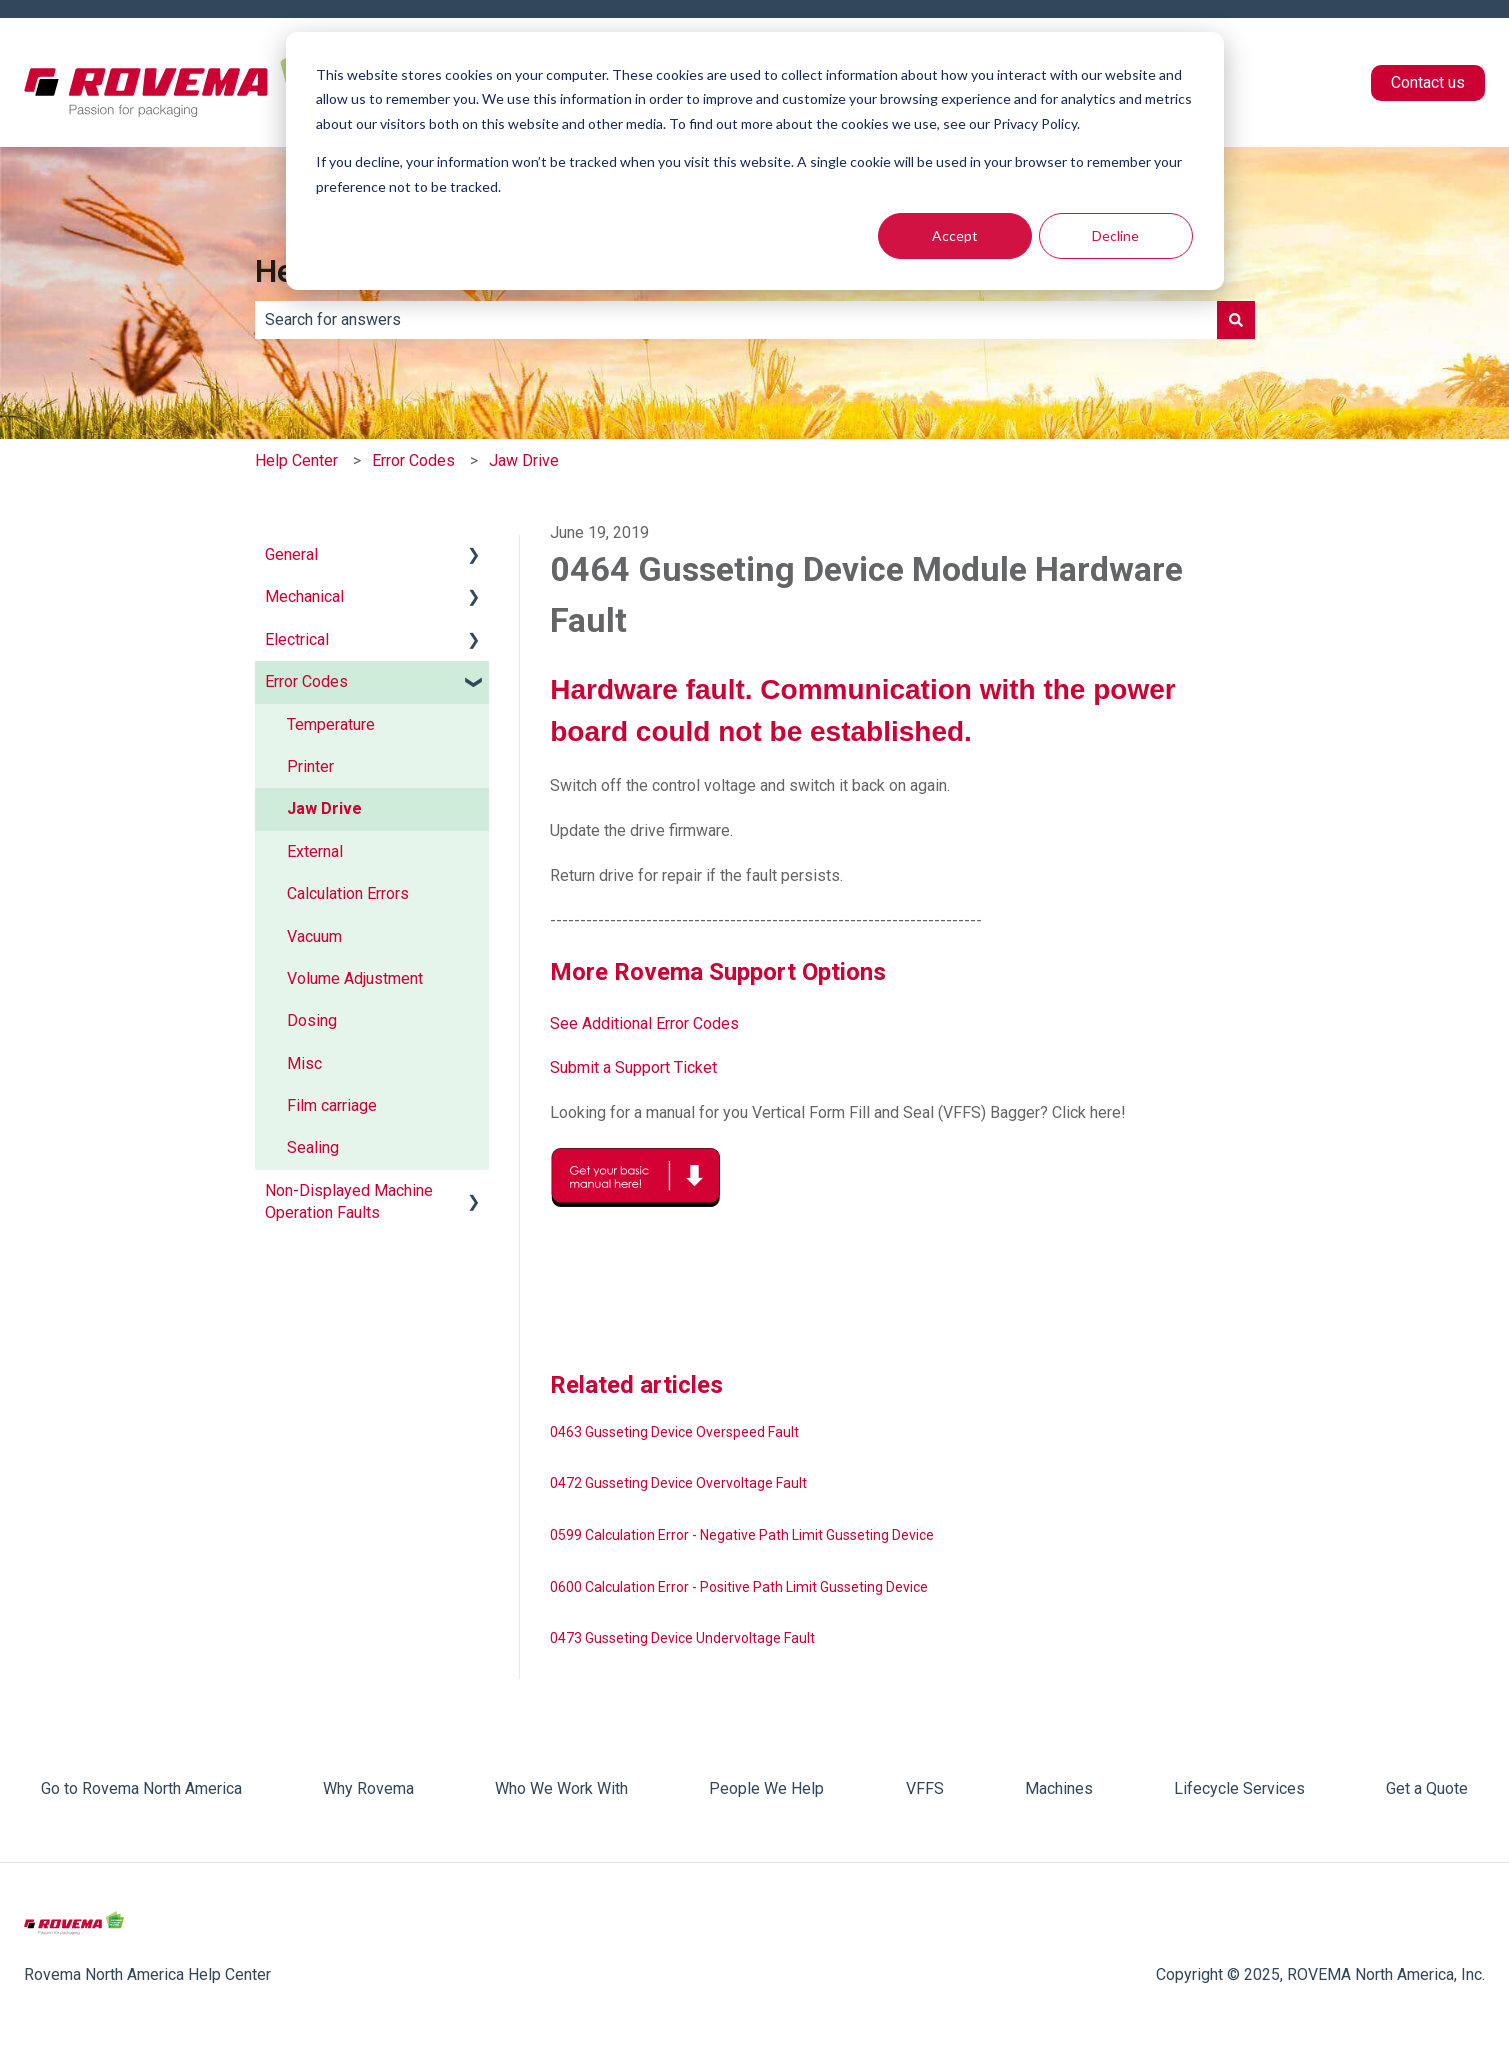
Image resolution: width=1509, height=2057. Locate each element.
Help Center (296, 460)
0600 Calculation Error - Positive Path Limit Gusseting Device (739, 1587)
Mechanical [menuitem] (304, 596)
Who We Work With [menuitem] (561, 1788)
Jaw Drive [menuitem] (324, 808)
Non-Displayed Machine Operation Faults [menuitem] (349, 1201)
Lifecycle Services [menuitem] (1239, 1788)
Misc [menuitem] (304, 1063)
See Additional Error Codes (644, 1023)
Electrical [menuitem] (297, 639)
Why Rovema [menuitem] (368, 1788)
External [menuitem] (315, 851)
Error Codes (413, 460)
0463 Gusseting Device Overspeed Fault (674, 1432)
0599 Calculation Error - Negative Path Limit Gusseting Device (742, 1535)
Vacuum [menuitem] (314, 936)
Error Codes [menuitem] (306, 681)
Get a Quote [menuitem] (1427, 1788)
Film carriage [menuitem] (332, 1105)
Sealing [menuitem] (313, 1147)
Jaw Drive (524, 460)
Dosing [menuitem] (312, 1020)
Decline (1115, 235)
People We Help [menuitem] (766, 1788)
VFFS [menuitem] (925, 1788)
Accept (955, 235)
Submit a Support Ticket (633, 1067)
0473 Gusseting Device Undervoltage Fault (682, 1638)
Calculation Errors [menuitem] (348, 893)
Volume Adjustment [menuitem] (355, 978)
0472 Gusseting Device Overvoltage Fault (678, 1483)
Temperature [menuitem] (331, 724)
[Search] (1236, 320)
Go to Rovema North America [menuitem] (141, 1788)
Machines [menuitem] (1059, 1788)
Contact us (1428, 82)
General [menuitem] (291, 554)
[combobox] (736, 320)
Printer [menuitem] (310, 766)
